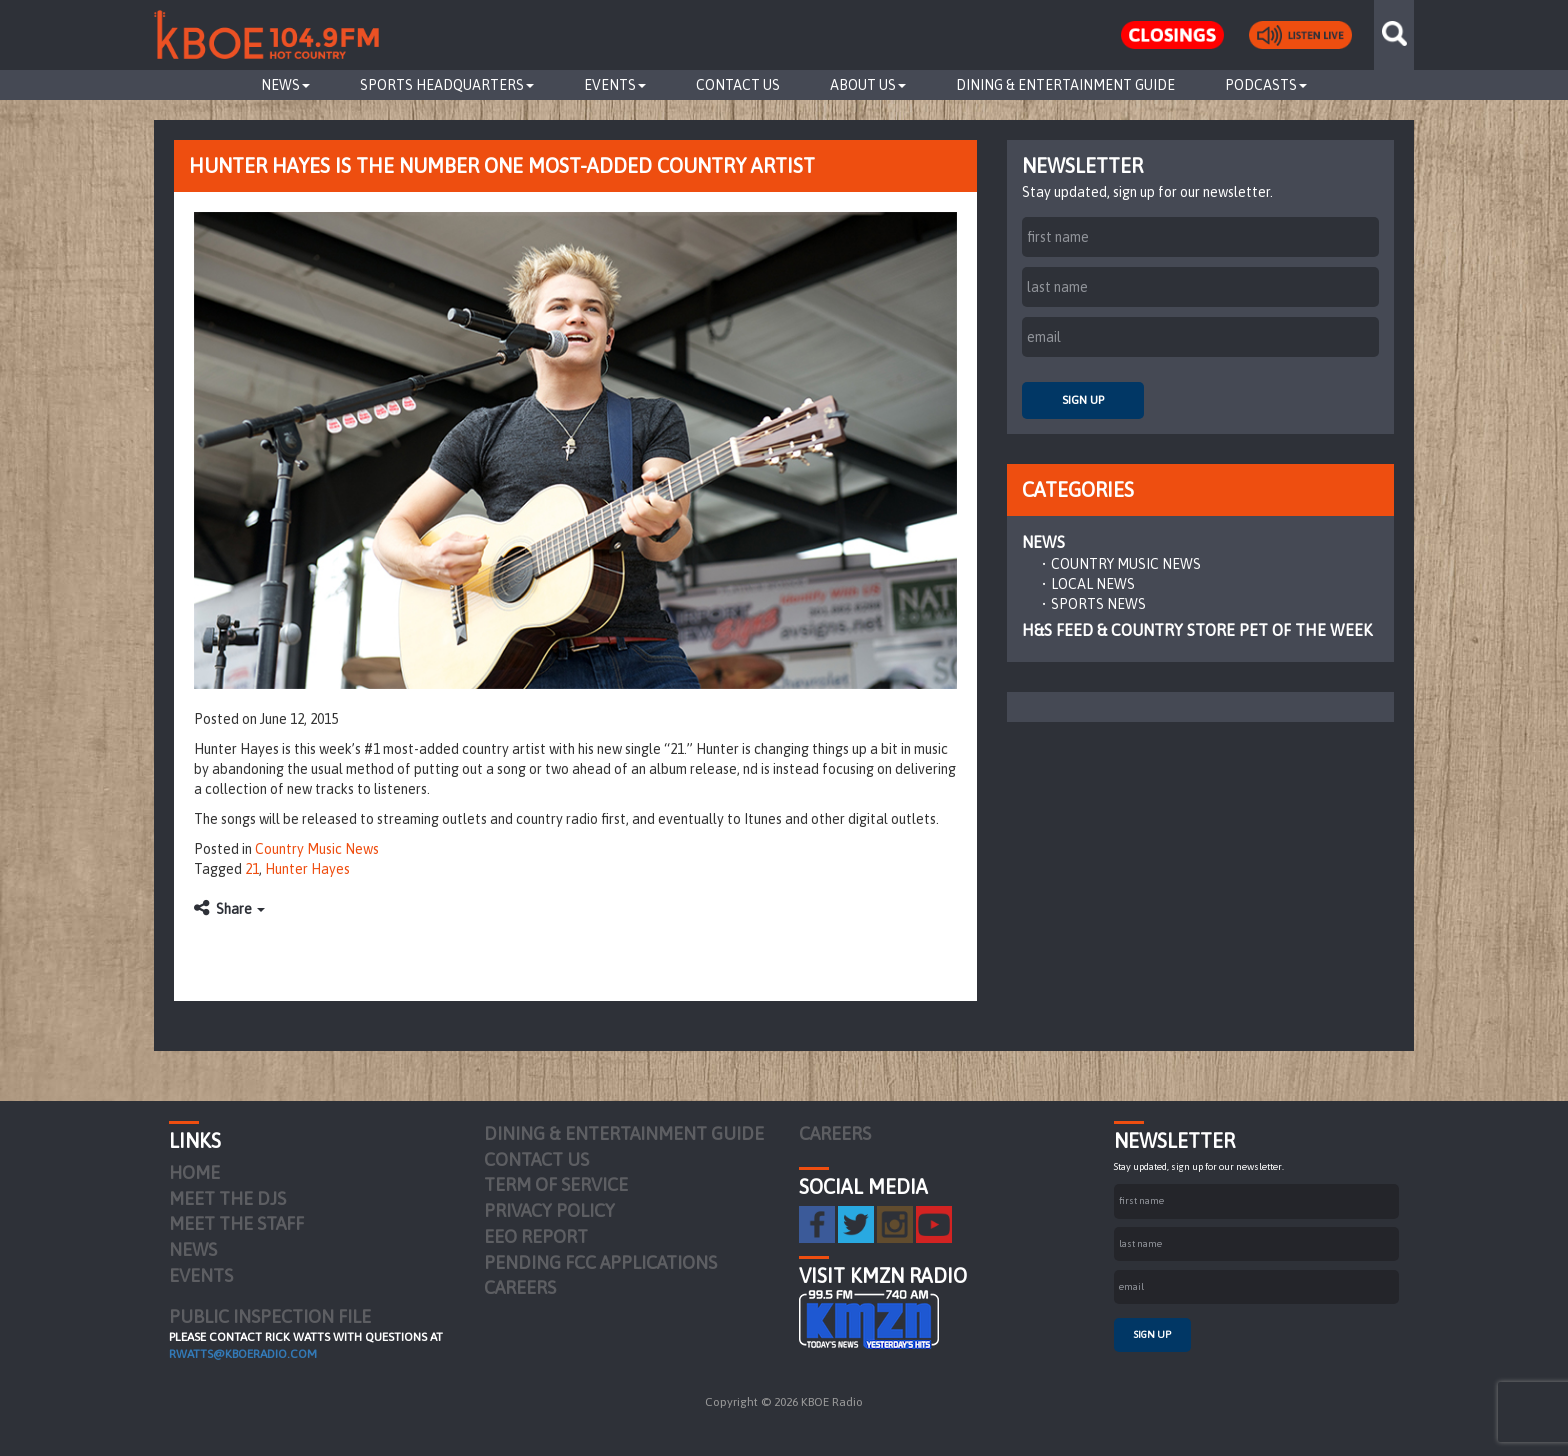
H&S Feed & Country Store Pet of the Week (1197, 630)
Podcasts (1266, 85)
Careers (520, 1287)
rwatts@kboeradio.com (243, 1354)
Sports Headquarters (447, 85)
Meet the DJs (227, 1198)
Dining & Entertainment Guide (1065, 85)
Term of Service (556, 1184)
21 (252, 869)
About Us (868, 85)
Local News (1093, 584)
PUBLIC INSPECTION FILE (270, 1316)
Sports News (1098, 604)
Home (194, 1172)
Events (615, 85)
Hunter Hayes (307, 869)
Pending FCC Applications (600, 1262)
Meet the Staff (236, 1223)
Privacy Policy (549, 1210)
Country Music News (317, 849)
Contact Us (738, 85)
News (285, 85)
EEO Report (536, 1236)
